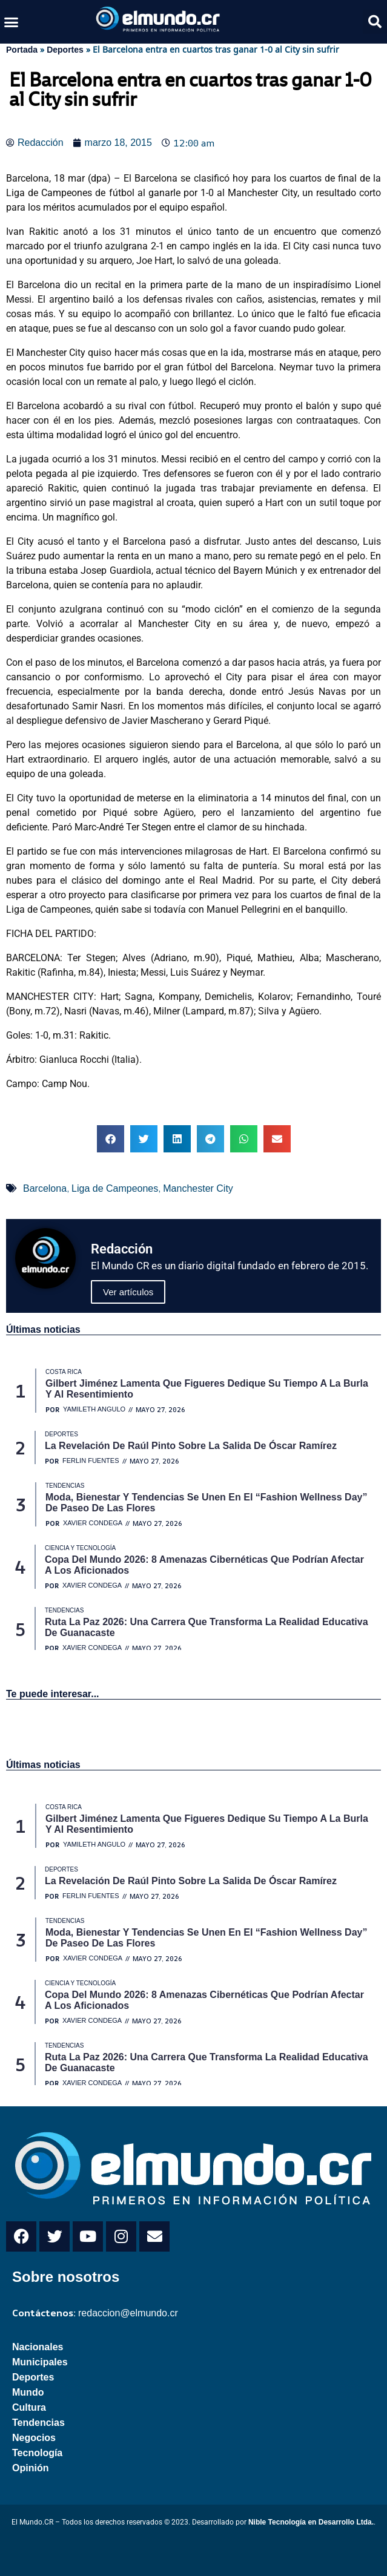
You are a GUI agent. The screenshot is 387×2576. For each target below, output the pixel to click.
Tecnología (37, 2453)
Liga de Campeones (114, 1188)
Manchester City (198, 1188)
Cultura (29, 2407)
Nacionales (37, 2347)
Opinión (30, 2468)
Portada (22, 49)
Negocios (34, 2438)
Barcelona (45, 1188)
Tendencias (38, 2422)
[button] (11, 21)
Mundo (28, 2392)
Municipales (40, 2362)
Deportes (65, 49)
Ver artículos (128, 1292)
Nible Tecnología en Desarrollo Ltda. (311, 2522)
